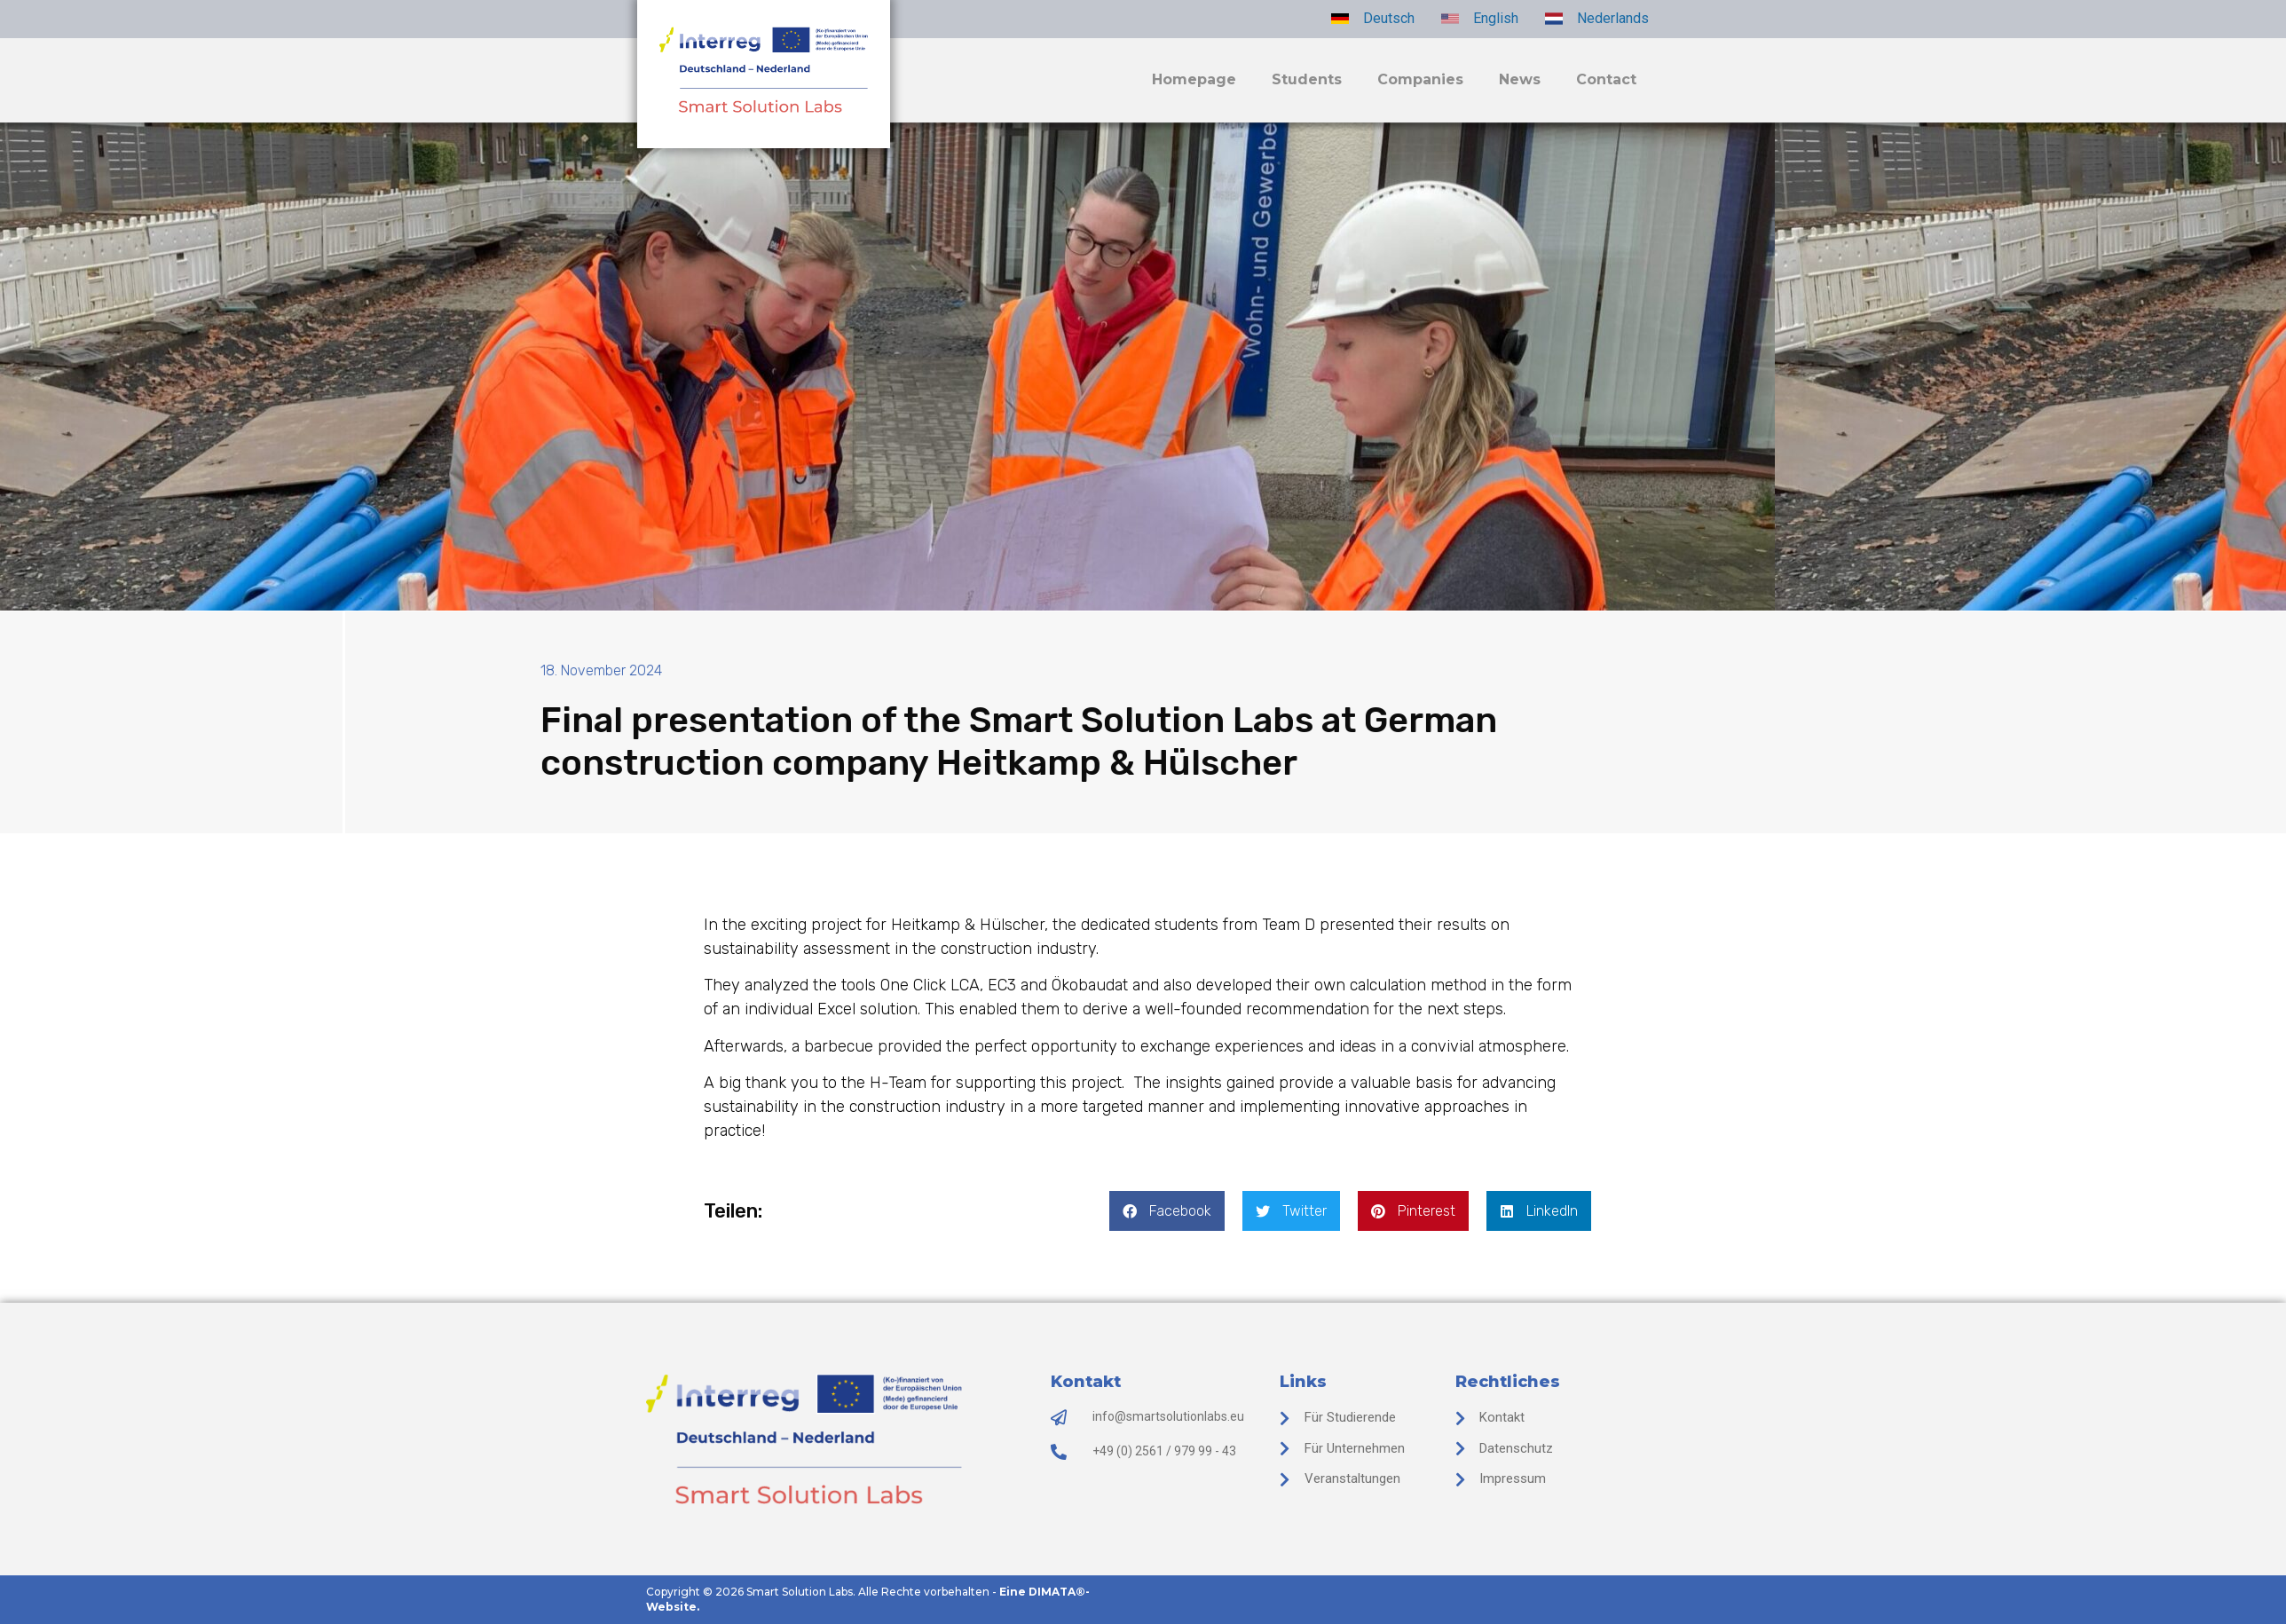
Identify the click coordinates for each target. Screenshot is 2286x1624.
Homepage (1194, 79)
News (1520, 79)
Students (1307, 79)
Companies (1420, 79)
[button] (1167, 1211)
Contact (1606, 79)
